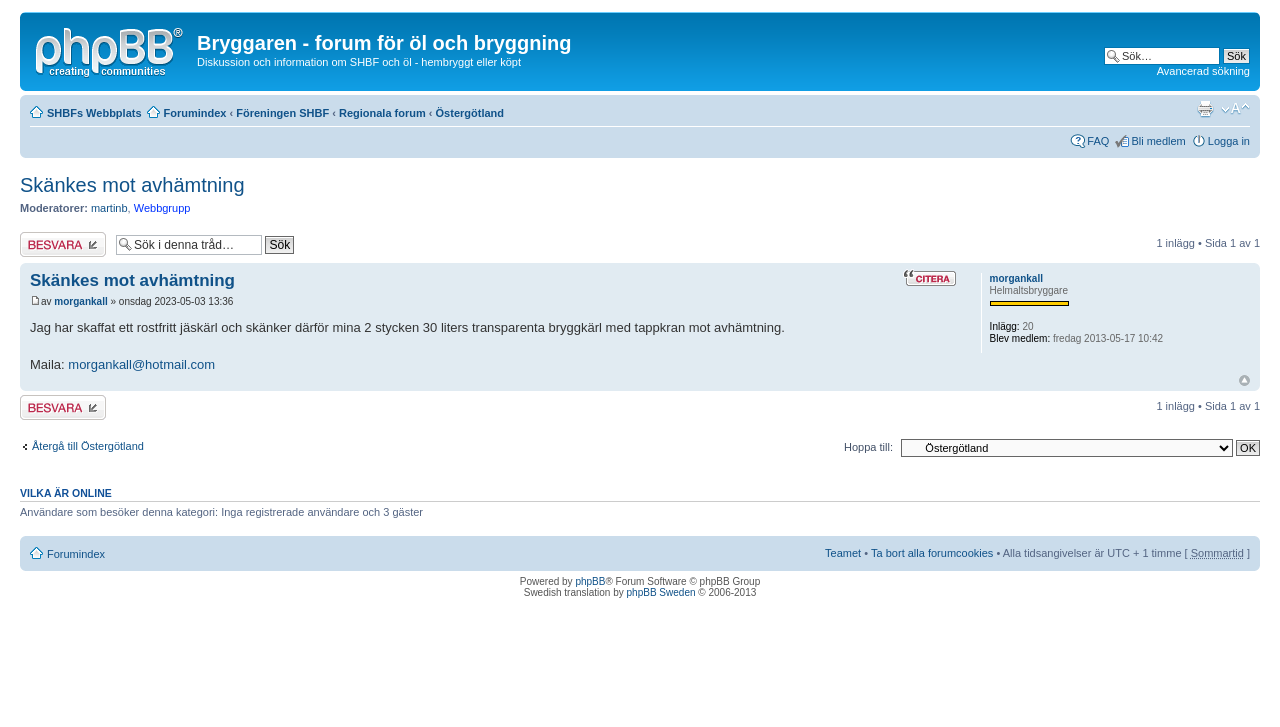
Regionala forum (382, 113)
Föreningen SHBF (282, 113)
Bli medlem (1158, 141)
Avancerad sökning (1203, 71)
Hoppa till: (868, 447)
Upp (1244, 380)
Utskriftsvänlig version (1205, 109)
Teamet (843, 553)
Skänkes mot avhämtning (132, 185)
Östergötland (470, 113)
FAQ (1098, 141)
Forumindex (195, 113)
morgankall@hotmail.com (141, 364)
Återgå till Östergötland (88, 446)
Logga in (1229, 141)
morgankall (80, 301)
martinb (109, 208)
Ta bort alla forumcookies (932, 553)
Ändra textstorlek (1235, 109)
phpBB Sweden (661, 592)
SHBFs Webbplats (94, 113)
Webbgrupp (162, 208)
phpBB (590, 581)
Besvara (63, 244)
